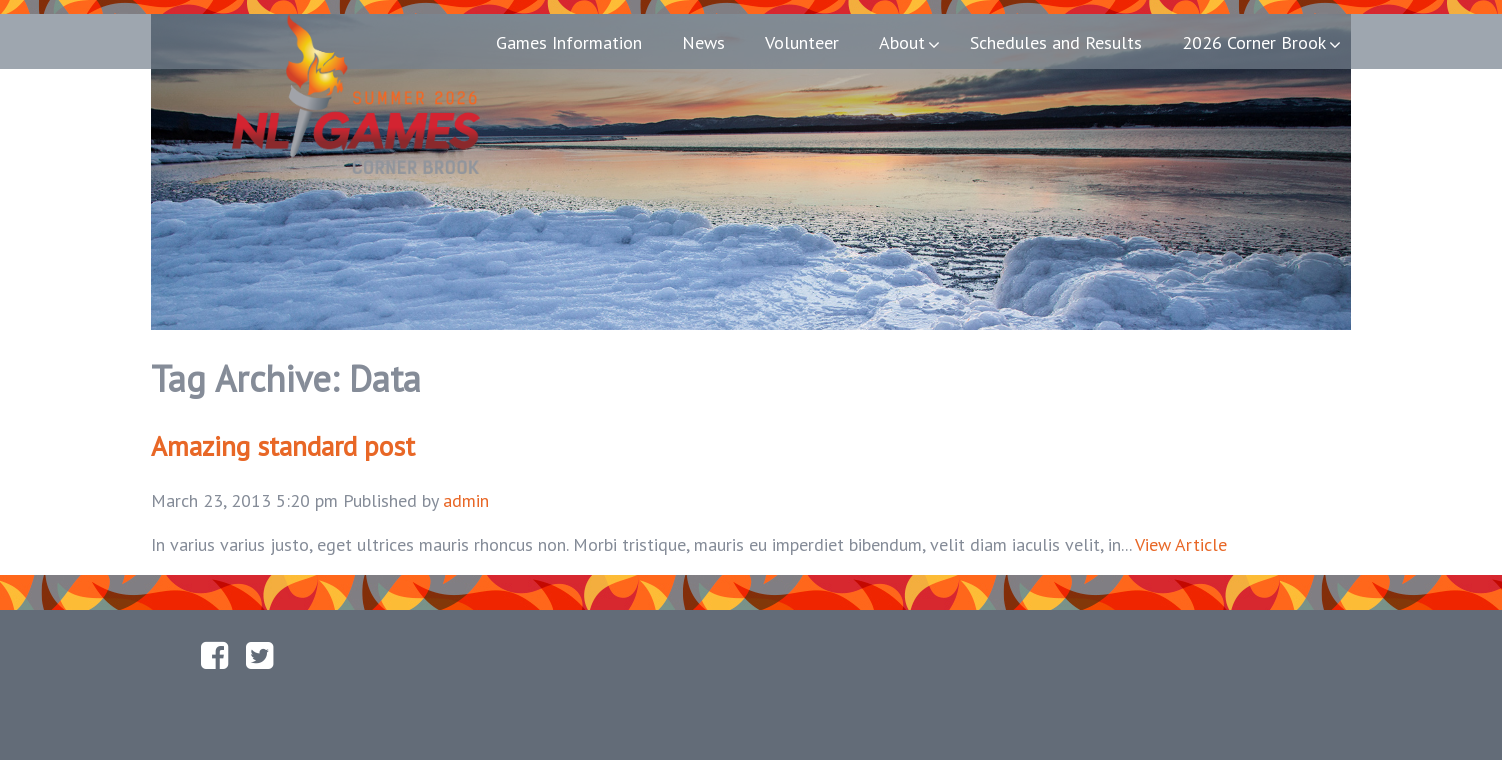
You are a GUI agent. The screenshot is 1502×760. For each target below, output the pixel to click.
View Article (1181, 544)
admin (466, 500)
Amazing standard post (283, 446)
